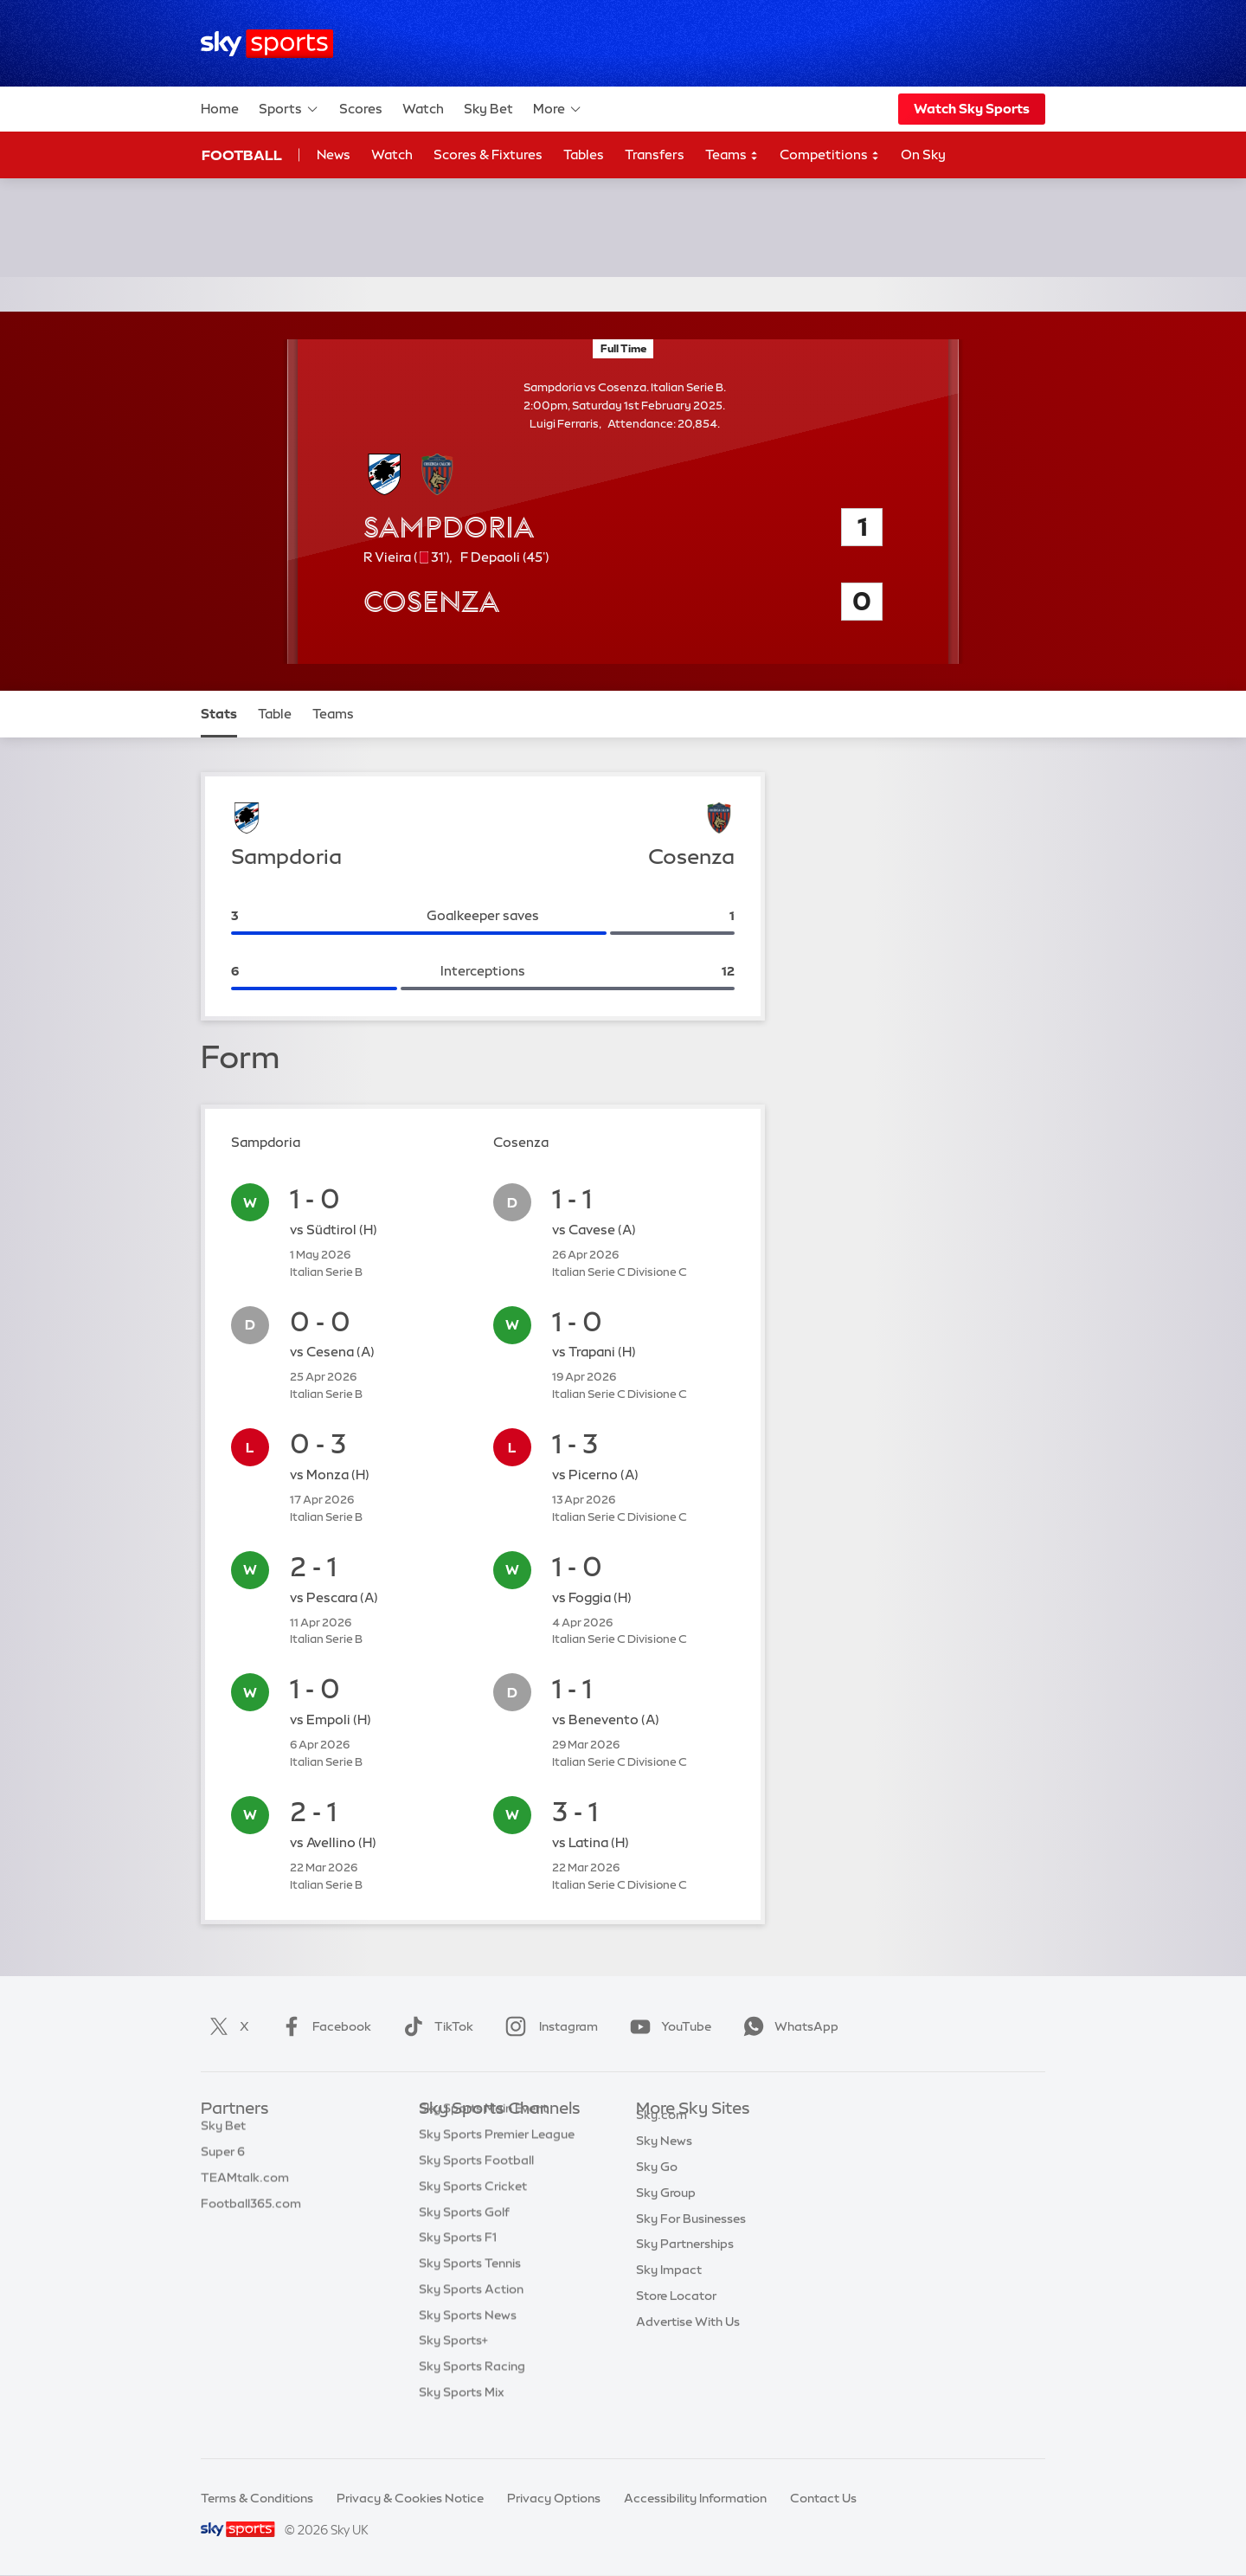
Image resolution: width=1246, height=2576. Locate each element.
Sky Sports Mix (461, 2418)
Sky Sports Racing (472, 2392)
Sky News (664, 2160)
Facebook (322, 2026)
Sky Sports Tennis (470, 2289)
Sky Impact (669, 2289)
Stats (219, 713)
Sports (289, 109)
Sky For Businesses (691, 2238)
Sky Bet (488, 108)
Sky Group (666, 2212)
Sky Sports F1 (458, 2263)
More (557, 109)
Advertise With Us (688, 2341)
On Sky (923, 154)
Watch (423, 108)
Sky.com (661, 2134)
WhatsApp (787, 2026)
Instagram (548, 2026)
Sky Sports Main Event (483, 2134)
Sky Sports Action (471, 2315)
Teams (732, 155)
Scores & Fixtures (488, 154)
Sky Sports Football (476, 2186)
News (333, 154)
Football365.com (251, 2212)
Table (275, 713)
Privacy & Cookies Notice (410, 2498)
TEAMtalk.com (245, 2186)
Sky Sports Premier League (497, 2160)
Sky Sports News (468, 2341)
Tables (583, 154)
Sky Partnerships (685, 2263)
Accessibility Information (695, 2498)
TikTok (434, 2026)
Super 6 (223, 2160)
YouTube (667, 2026)
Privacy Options (554, 2498)
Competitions (830, 155)
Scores (360, 108)
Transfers (654, 154)
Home (220, 108)
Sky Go (657, 2186)
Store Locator (676, 2315)
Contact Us (823, 2498)
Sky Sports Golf (464, 2238)
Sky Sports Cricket (473, 2212)
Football (242, 155)
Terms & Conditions (257, 2498)
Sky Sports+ (453, 2366)
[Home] (267, 43)
